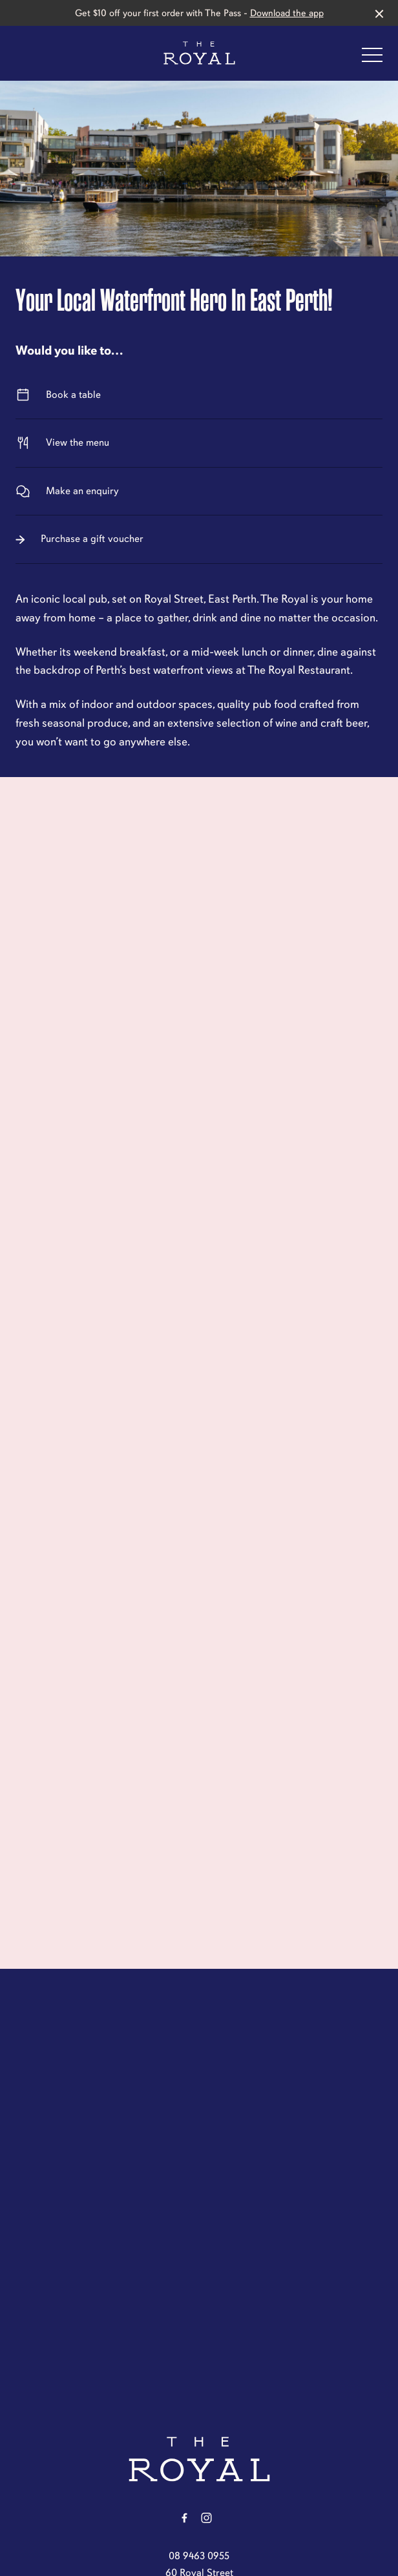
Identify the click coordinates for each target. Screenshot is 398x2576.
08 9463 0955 (199, 2556)
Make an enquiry (199, 491)
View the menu (199, 442)
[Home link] (199, 53)
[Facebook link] (184, 2518)
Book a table (199, 395)
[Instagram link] (206, 2518)
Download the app (287, 13)
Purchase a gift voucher (199, 538)
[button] (372, 58)
